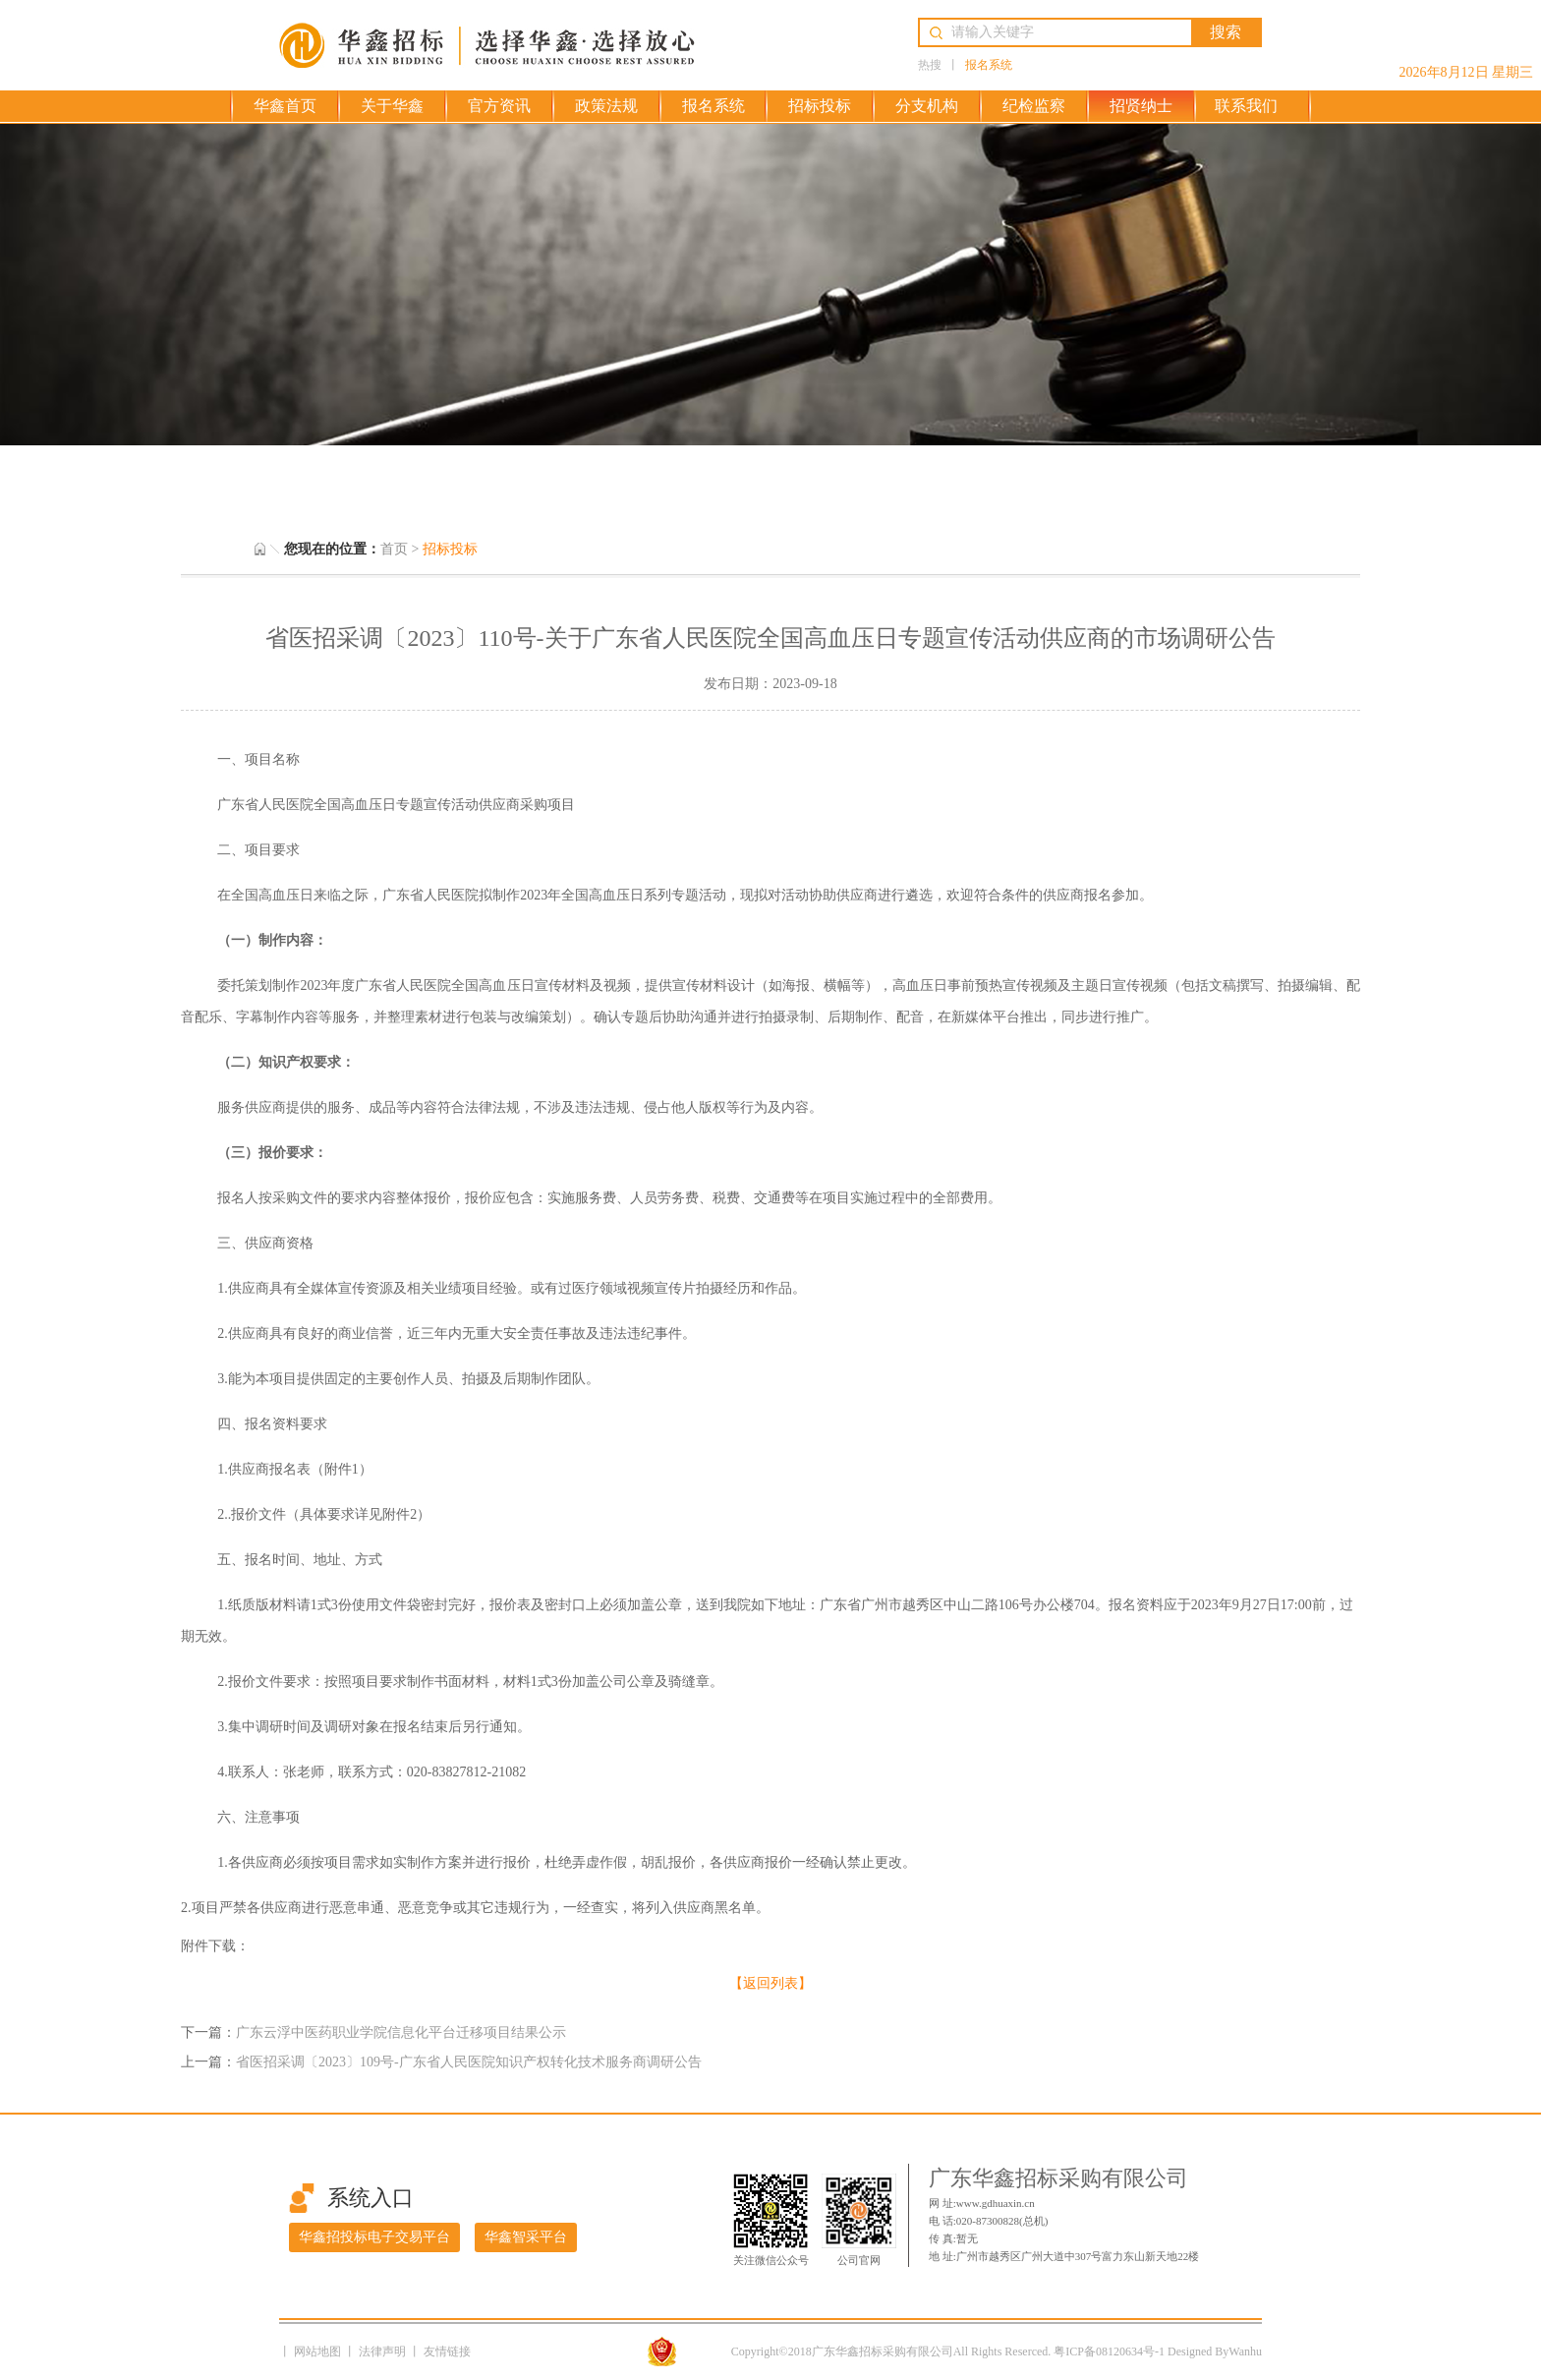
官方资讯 (499, 105)
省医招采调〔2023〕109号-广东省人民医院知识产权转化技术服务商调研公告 (469, 2062)
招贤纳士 (1141, 105)
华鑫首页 (285, 105)
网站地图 (319, 2351)
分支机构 (926, 105)
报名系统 (988, 65)
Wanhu (1245, 2351)
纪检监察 (1033, 105)
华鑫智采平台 (526, 2237)
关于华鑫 (392, 105)
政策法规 (606, 105)
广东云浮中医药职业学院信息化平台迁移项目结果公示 (401, 2032)
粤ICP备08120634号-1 (1109, 2351)
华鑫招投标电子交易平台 (374, 2237)
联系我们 (1246, 105)
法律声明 (384, 2351)
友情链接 (447, 2351)
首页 (394, 549)
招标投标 (819, 105)
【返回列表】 (770, 1983)
